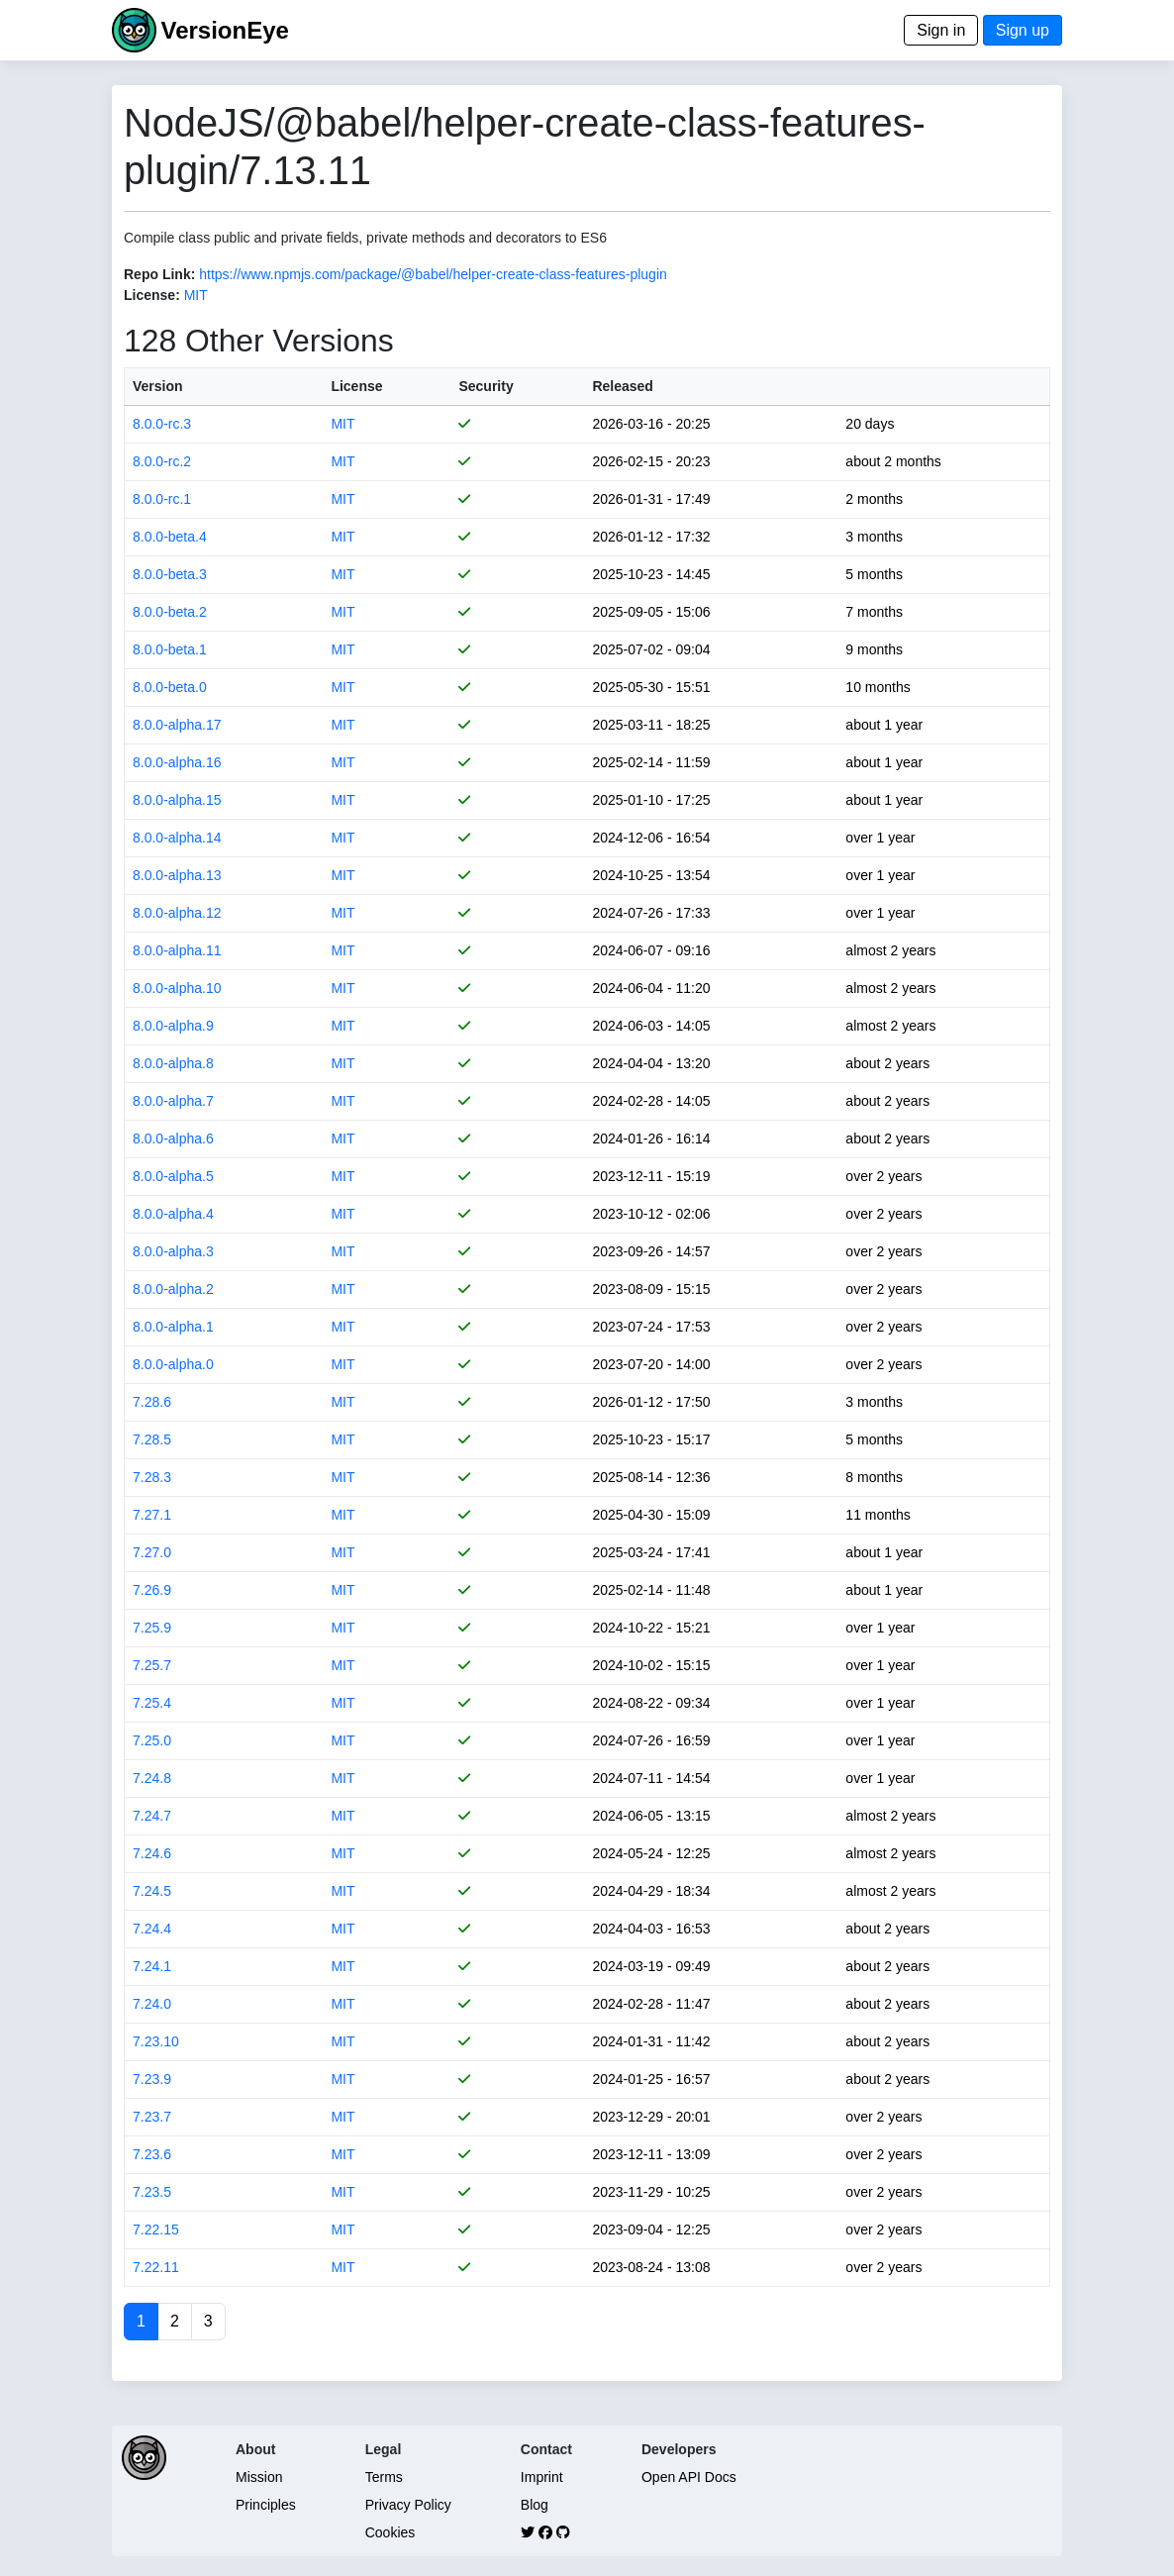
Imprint (542, 2477)
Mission (259, 2477)
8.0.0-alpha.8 (173, 1063)
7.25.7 (152, 1665)
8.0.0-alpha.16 (177, 762)
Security (485, 386)
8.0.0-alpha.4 (173, 1214)
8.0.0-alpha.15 (177, 800)
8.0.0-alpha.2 (173, 1289)
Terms (384, 2477)
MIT (196, 295)
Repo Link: (159, 274)
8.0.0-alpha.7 (173, 1101)
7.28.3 (152, 1477)
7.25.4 (152, 1703)
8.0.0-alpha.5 (173, 1176)
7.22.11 (156, 2267)
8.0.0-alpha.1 (173, 1327)
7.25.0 (152, 1740)
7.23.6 (152, 2154)
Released (622, 386)
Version (158, 386)
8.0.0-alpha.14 (177, 837)
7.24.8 (152, 1778)
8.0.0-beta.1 (170, 649)
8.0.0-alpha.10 (177, 988)
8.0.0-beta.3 (170, 574)
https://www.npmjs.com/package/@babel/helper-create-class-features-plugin (433, 274)
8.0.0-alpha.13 (177, 875)
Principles (266, 2505)
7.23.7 (152, 2117)
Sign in (941, 30)
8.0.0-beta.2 (170, 612)
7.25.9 (152, 1627)
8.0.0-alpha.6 (173, 1138)
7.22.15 (156, 2229)
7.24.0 (152, 2004)
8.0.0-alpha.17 (177, 725)
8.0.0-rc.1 (162, 499)
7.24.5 (152, 1891)
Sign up (1022, 30)
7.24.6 (152, 1853)
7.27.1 (152, 1515)
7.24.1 (152, 1966)
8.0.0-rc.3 (162, 424)
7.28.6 (152, 1402)
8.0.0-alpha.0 (173, 1364)
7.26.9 (152, 1590)
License (356, 386)
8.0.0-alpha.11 (177, 950)
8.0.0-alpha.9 (173, 1026)
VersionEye (224, 30)
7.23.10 (156, 2041)
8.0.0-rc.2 (162, 461)
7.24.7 (152, 1816)
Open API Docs (688, 2477)
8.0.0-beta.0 (170, 687)
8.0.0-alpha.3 (173, 1251)
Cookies (390, 2532)
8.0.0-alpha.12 (177, 913)
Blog (534, 2505)
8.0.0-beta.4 (170, 537)
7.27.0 (152, 1552)
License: (152, 295)
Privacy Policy (408, 2505)
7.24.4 (152, 1928)
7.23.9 (152, 2079)
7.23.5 (152, 2192)
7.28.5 (152, 1439)
